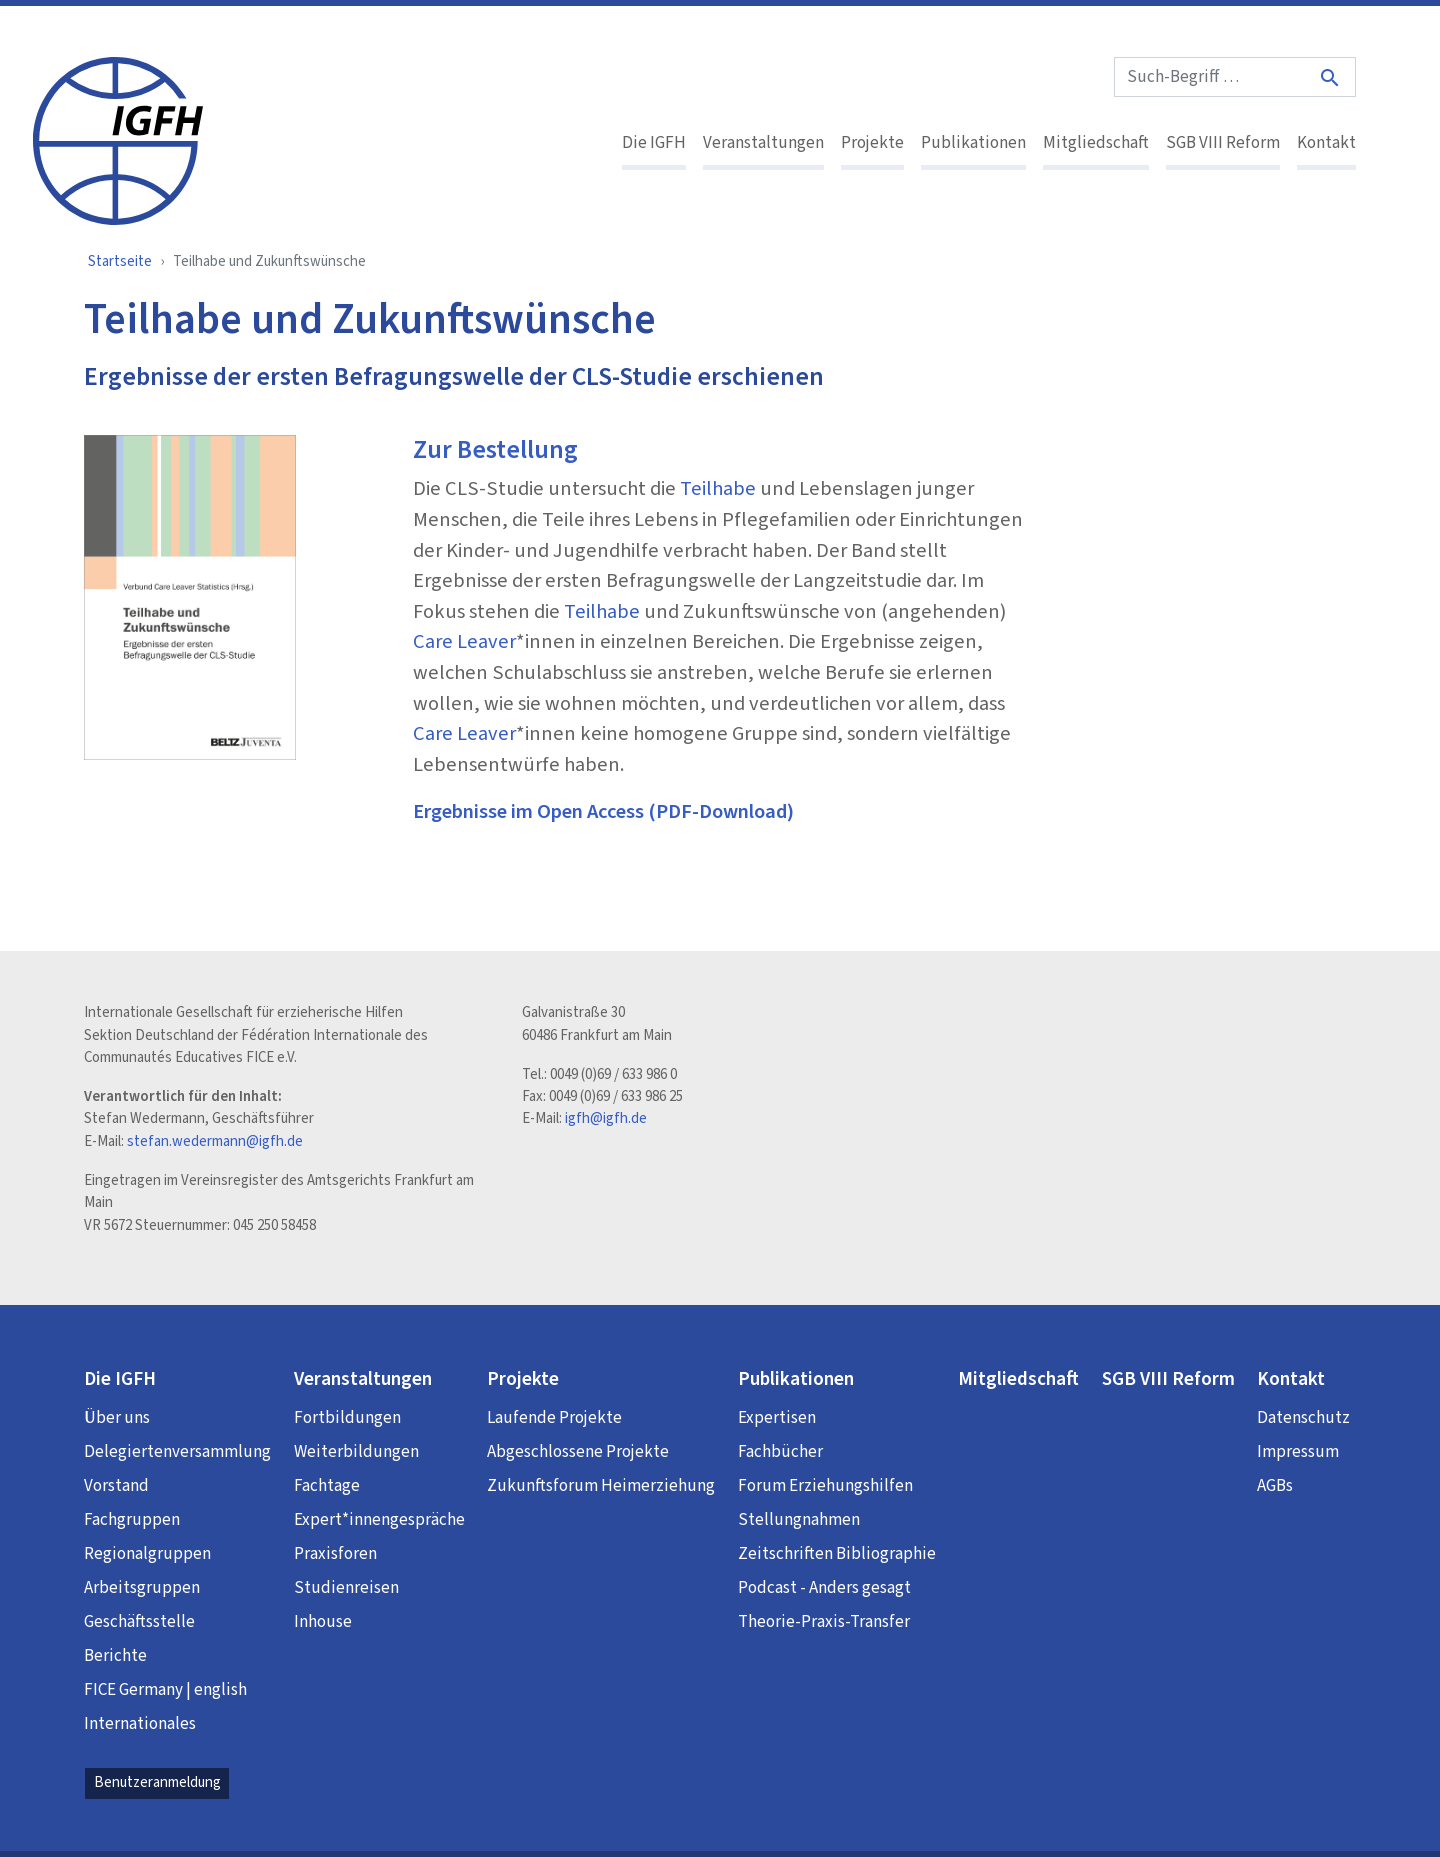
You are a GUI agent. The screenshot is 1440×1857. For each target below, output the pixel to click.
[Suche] (1331, 77)
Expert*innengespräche (379, 1520)
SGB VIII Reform (1223, 143)
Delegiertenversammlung (177, 1452)
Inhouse (323, 1622)
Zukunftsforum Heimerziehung (601, 1486)
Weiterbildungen (356, 1452)
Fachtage (327, 1486)
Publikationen (973, 143)
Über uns (117, 1418)
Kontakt (1326, 143)
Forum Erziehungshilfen (825, 1486)
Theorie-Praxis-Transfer (824, 1622)
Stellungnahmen (799, 1520)
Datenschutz (1303, 1418)
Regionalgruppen (147, 1554)
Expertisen (777, 1418)
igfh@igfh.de (606, 1118)
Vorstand (116, 1486)
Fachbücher (780, 1452)
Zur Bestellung (495, 450)
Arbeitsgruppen (142, 1588)
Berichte (115, 1656)
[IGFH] (118, 139)
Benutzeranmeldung (157, 1782)
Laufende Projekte (554, 1418)
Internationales (140, 1724)
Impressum (1298, 1452)
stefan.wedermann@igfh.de (215, 1141)
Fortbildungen (347, 1418)
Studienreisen (346, 1588)
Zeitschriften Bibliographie (837, 1554)
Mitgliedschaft (1096, 143)
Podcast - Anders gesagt (824, 1588)
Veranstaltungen (763, 143)
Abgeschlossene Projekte (578, 1452)
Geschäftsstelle (139, 1622)
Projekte (872, 143)
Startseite (120, 261)
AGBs (1275, 1486)
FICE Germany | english (165, 1690)
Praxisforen (335, 1554)
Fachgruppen (132, 1520)
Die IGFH (654, 143)
